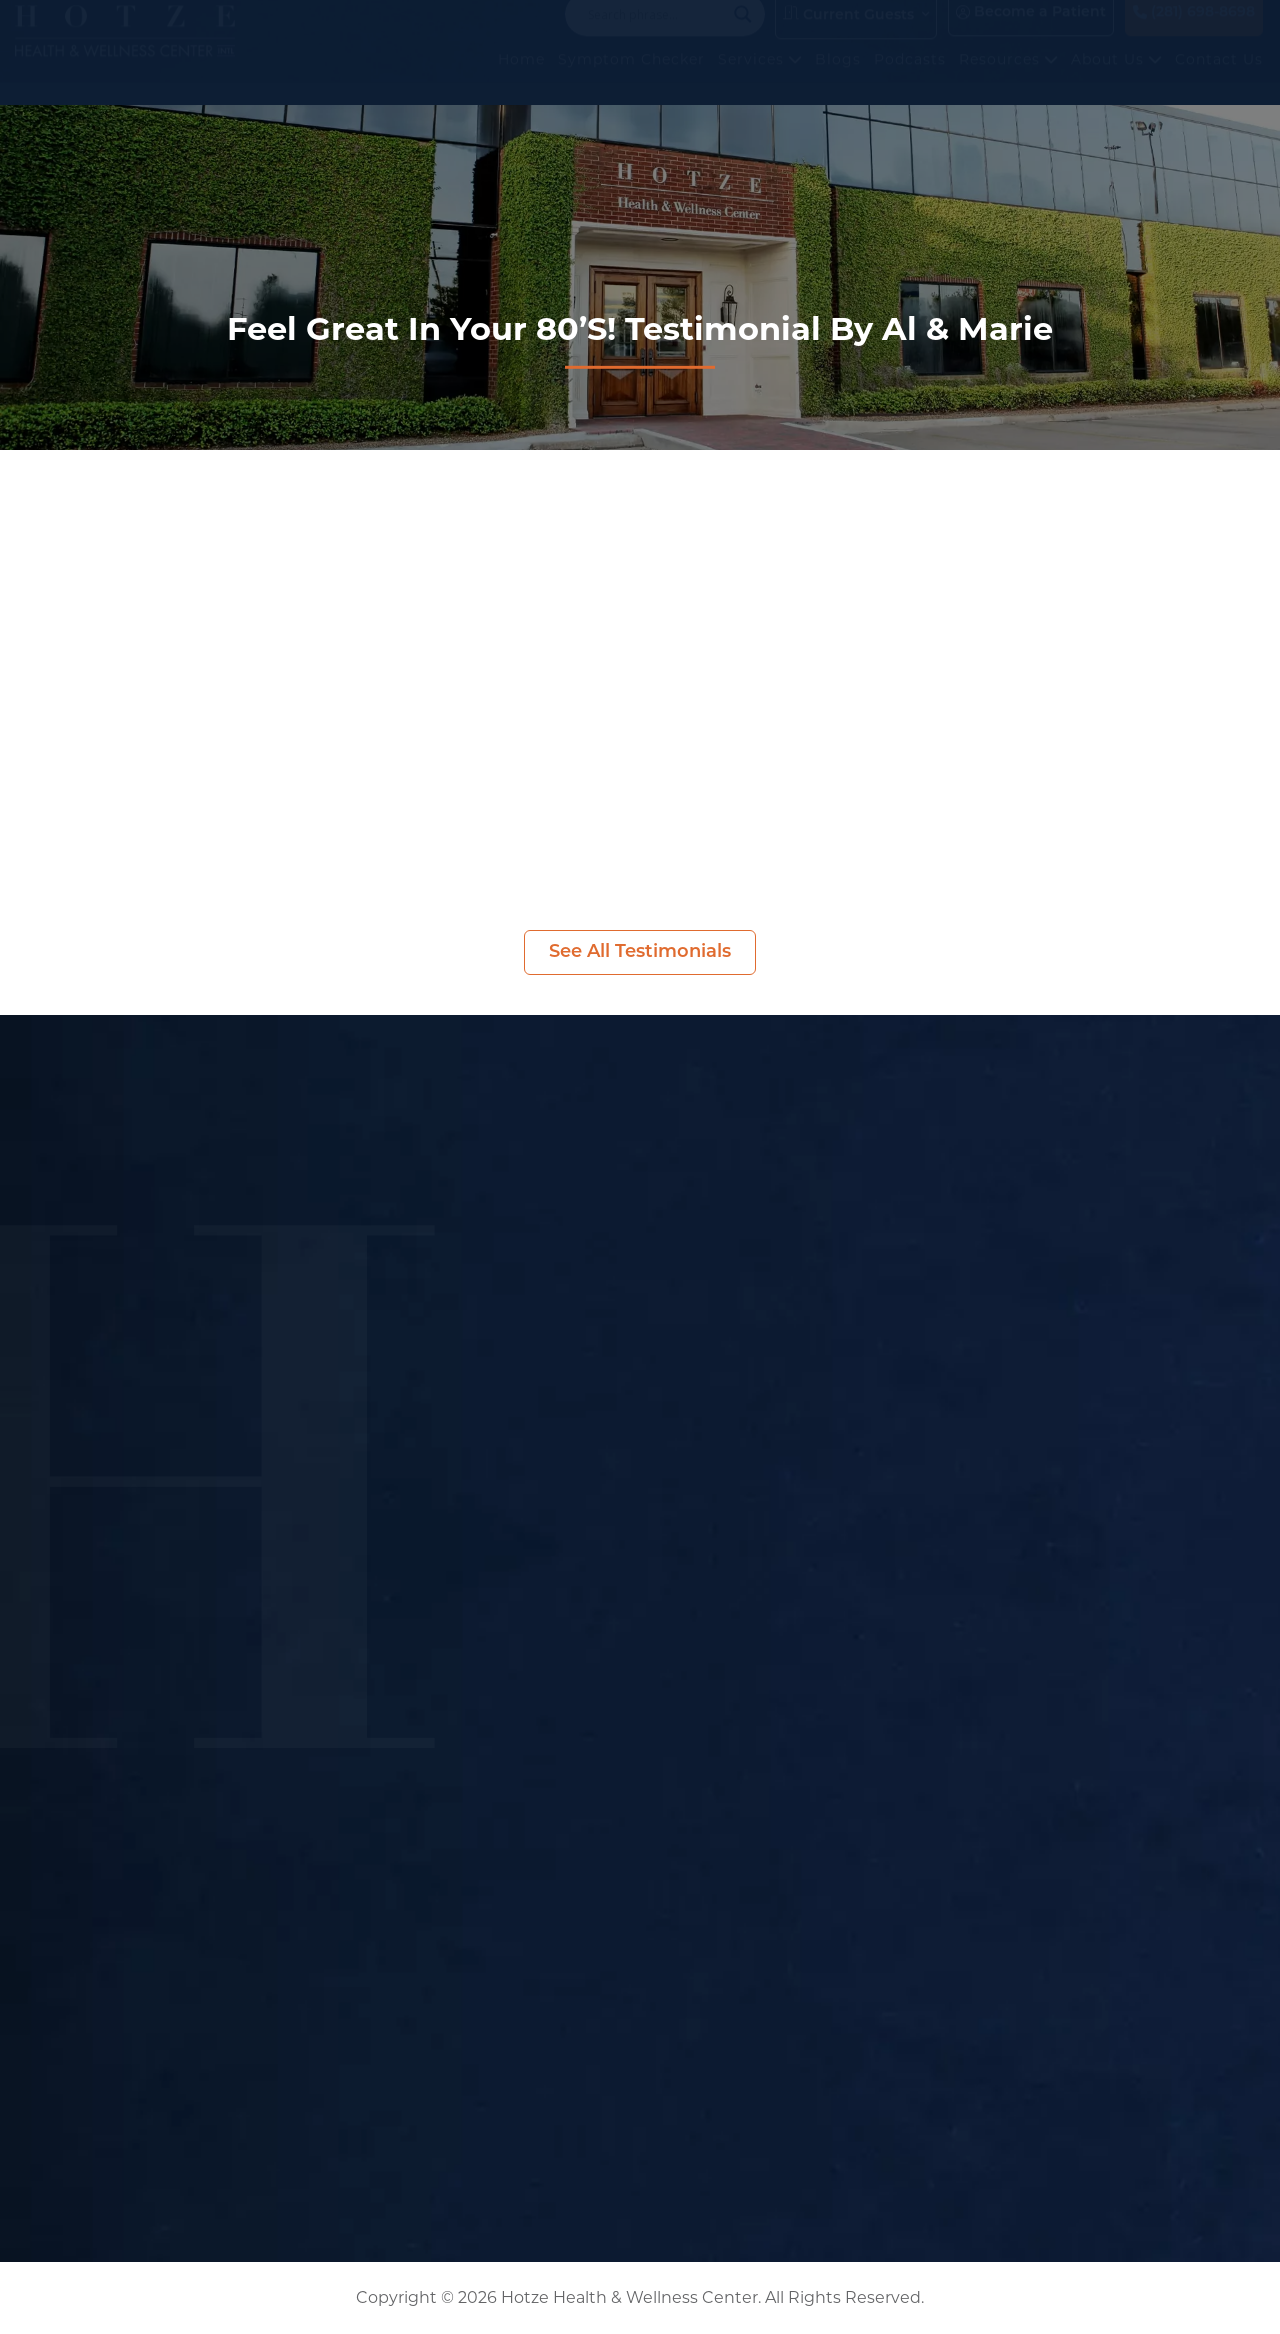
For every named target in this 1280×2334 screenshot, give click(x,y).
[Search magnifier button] (743, 34)
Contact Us (1219, 79)
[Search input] (656, 34)
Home (521, 79)
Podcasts (910, 79)
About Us (1116, 79)
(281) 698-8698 (1194, 32)
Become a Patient (1031, 32)
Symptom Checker (631, 79)
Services (760, 79)
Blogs (838, 79)
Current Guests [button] (848, 34)
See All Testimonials (640, 952)
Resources (1008, 79)
